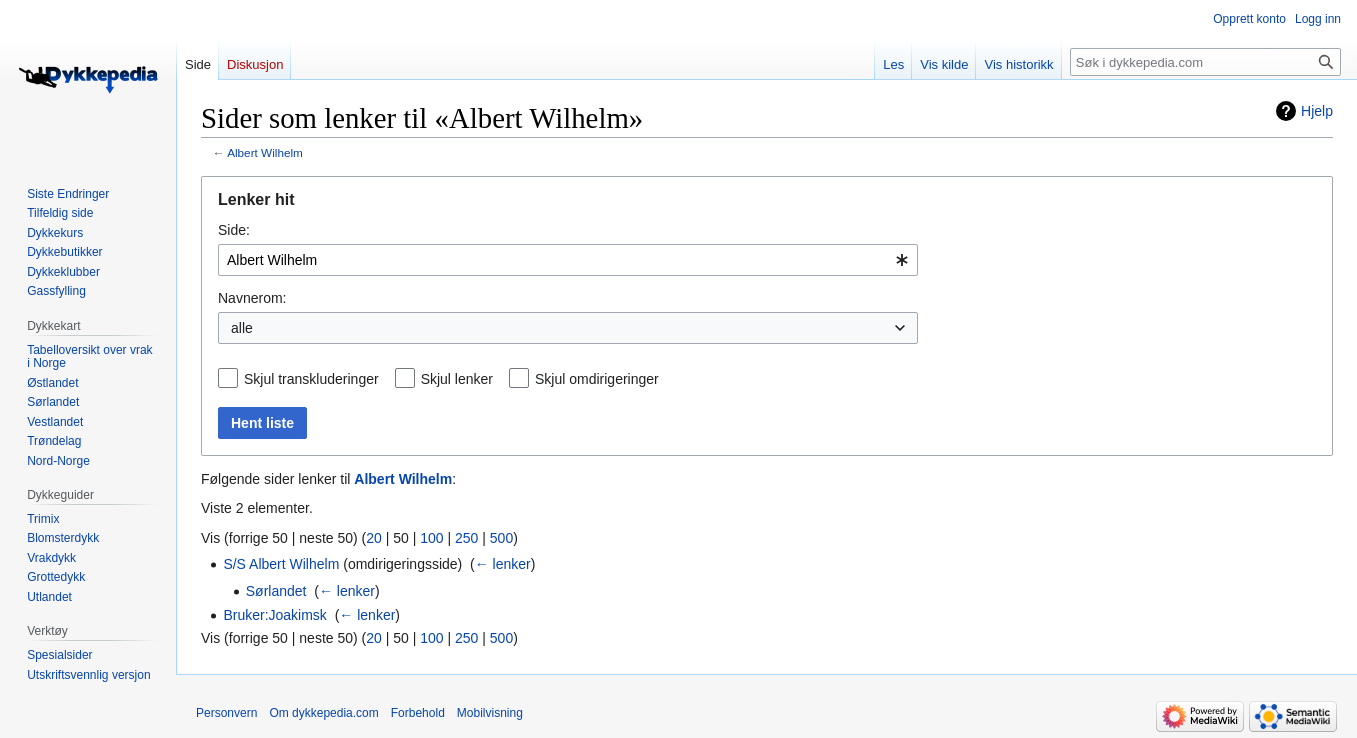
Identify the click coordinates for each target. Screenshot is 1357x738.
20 (374, 538)
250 (466, 538)
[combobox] (568, 260)
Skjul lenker (457, 379)
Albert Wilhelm (265, 152)
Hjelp (1317, 111)
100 (431, 538)
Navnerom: (252, 298)
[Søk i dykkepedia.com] (1205, 62)
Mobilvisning (490, 713)
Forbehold (418, 713)
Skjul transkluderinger (311, 379)
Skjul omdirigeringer (597, 379)
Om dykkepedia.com (323, 713)
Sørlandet (276, 591)
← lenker (503, 564)
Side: (234, 230)
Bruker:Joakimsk (274, 615)
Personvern (226, 713)
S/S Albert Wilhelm (281, 564)
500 (501, 538)
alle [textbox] (242, 328)
